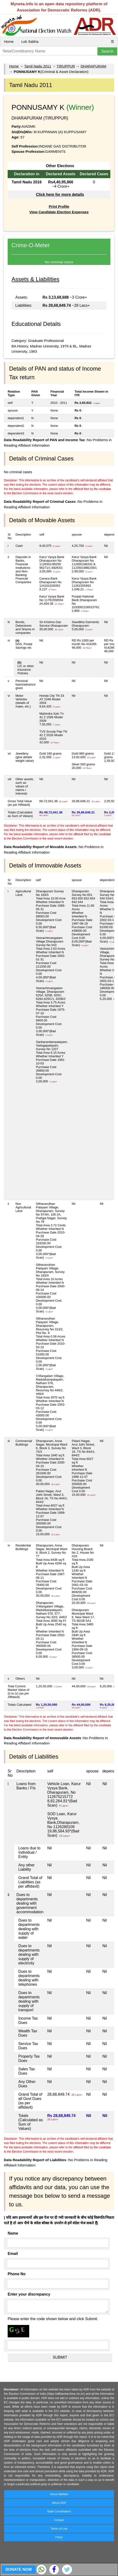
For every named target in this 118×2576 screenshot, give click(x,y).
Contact (59, 2520)
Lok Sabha (30, 41)
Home (9, 41)
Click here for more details (60, 194)
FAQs (58, 2537)
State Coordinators (59, 2511)
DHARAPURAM (93, 66)
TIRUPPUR (66, 66)
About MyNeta (59, 2494)
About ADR (59, 2503)
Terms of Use (59, 2528)
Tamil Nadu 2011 (37, 66)
